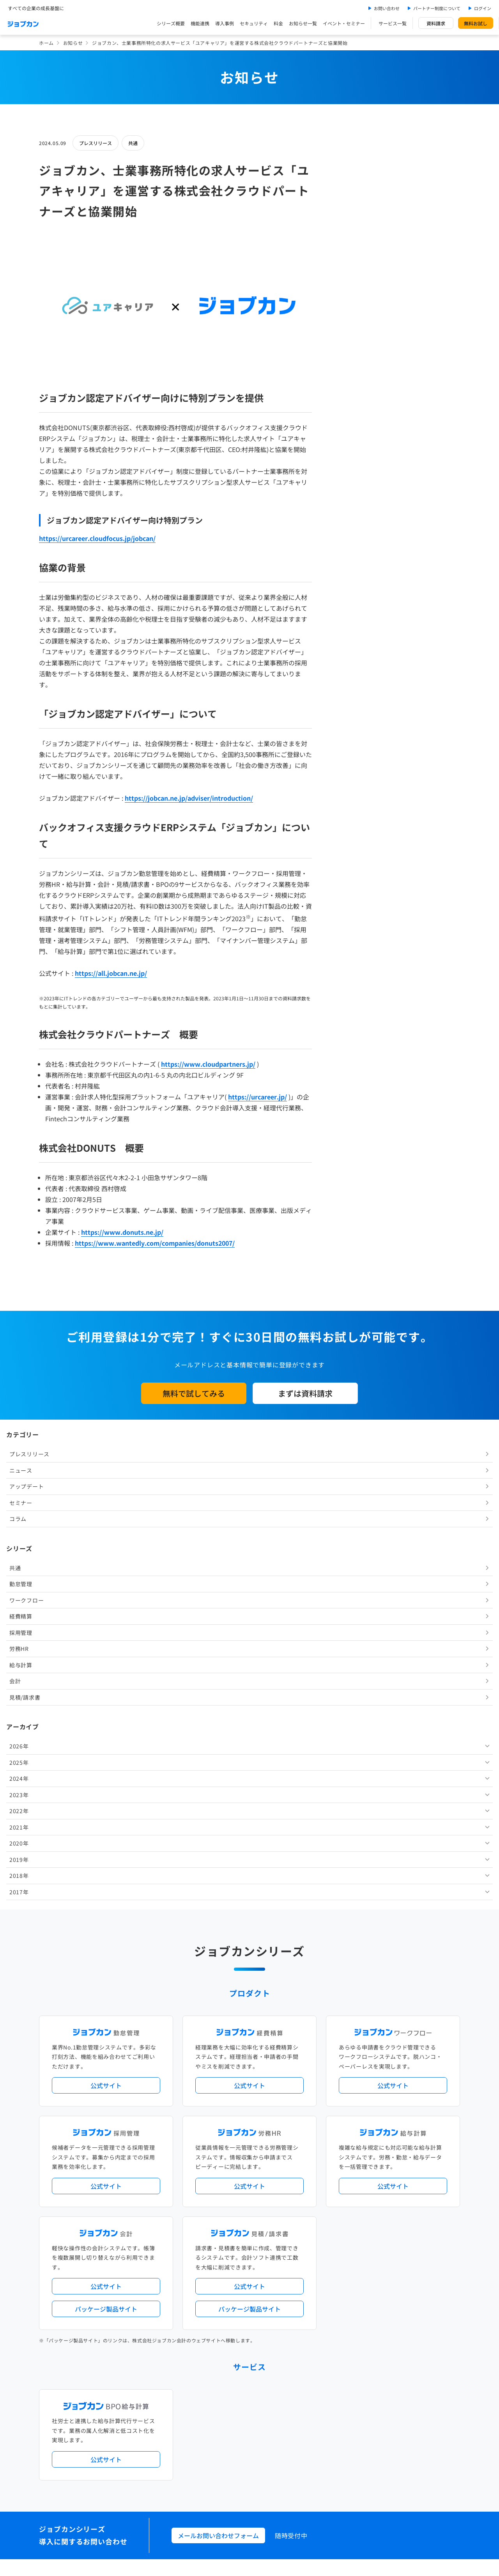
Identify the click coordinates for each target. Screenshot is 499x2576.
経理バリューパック (272, 2173)
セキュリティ (254, 23)
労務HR (350, 368)
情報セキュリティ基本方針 (337, 2457)
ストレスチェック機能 (215, 2199)
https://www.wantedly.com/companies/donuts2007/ (155, 1243)
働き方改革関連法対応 (288, 2186)
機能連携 (200, 23)
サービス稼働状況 (318, 2141)
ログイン (482, 8)
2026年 (350, 465)
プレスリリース (95, 143)
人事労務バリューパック (218, 2173)
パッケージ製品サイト (106, 1819)
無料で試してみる (194, 1393)
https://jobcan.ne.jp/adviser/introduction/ (189, 798)
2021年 (350, 546)
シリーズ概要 (171, 23)
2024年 (350, 498)
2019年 (350, 578)
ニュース (351, 189)
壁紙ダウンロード (364, 2423)
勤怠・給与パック (318, 2173)
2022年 (350, 530)
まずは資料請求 (305, 1393)
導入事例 (224, 23)
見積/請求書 (355, 416)
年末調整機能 (411, 2173)
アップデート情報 (274, 2141)
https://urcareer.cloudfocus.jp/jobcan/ (97, 538)
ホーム (46, 42)
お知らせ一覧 (303, 23)
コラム (348, 238)
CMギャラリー (324, 2423)
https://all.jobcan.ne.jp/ (111, 973)
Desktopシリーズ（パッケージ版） (264, 2231)
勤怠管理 (351, 303)
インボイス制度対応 (389, 2186)
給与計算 (351, 384)
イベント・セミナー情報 (218, 2327)
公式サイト (106, 1595)
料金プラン (203, 2391)
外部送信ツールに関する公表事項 (412, 2457)
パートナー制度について (436, 8)
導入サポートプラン (267, 2199)
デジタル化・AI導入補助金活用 (225, 2186)
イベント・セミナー (344, 23)
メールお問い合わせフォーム (218, 2045)
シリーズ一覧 (206, 2231)
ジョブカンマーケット (279, 2423)
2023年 (350, 514)
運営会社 (201, 2457)
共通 (133, 143)
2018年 (350, 595)
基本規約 (229, 2457)
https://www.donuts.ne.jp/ (122, 1232)
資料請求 (435, 23)
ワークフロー (357, 319)
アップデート (357, 205)
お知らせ (73, 42)
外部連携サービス (210, 2263)
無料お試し (475, 23)
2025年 (350, 481)
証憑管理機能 (431, 2186)
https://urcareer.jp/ (257, 1096)
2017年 (350, 611)
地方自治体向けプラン (367, 2173)
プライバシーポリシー (273, 2457)
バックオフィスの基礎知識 (220, 2423)
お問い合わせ (387, 8)
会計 (346, 400)
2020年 (350, 562)
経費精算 (351, 335)
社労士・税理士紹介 (257, 2263)
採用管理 (351, 351)
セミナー (351, 221)
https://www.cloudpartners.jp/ (208, 1064)
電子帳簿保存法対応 (340, 2186)
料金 (278, 23)
